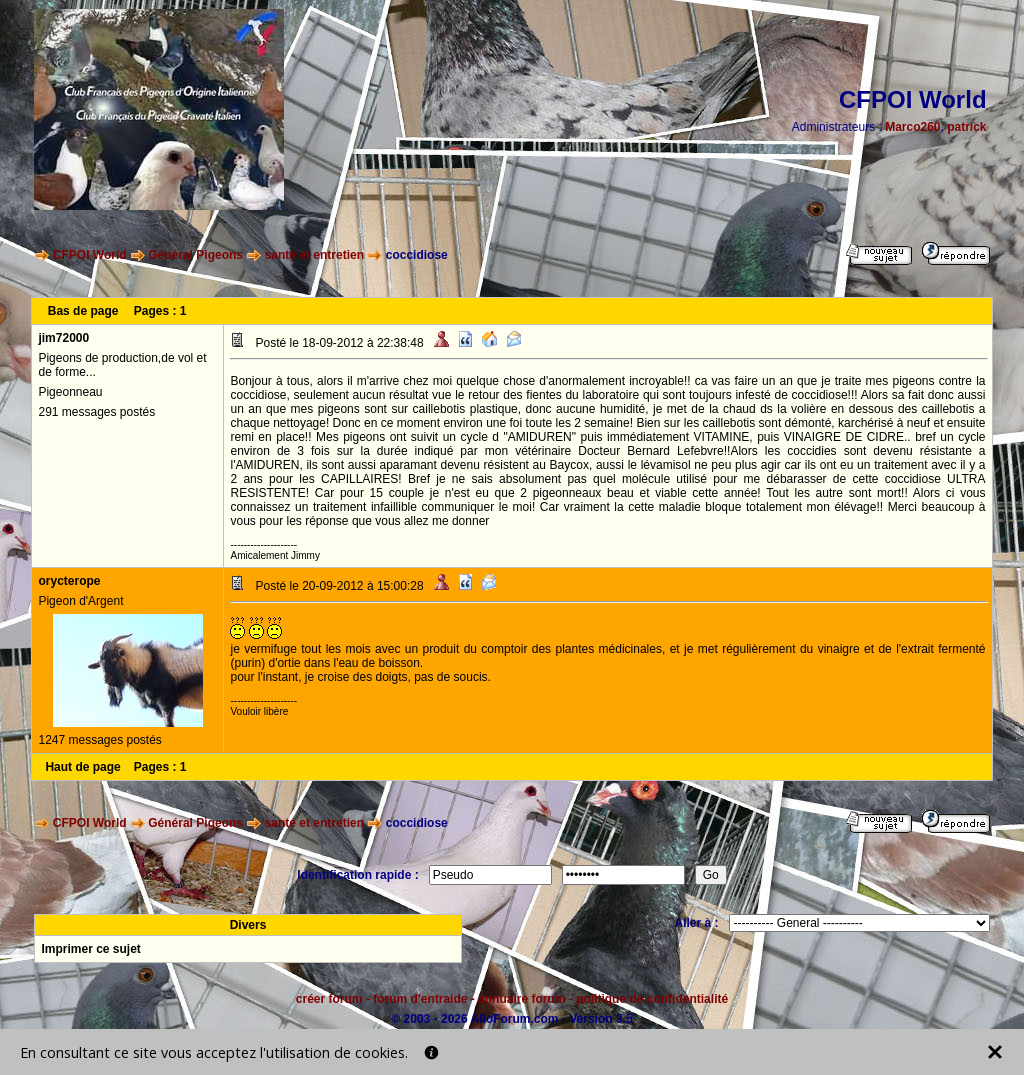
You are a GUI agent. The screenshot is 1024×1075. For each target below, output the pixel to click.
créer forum (329, 999)
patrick (966, 127)
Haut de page (82, 767)
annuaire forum (521, 999)
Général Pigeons (195, 255)
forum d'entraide (420, 999)
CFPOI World (90, 255)
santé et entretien (314, 255)
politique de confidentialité (652, 999)
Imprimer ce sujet (90, 949)
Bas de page (83, 311)
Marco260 (912, 127)
